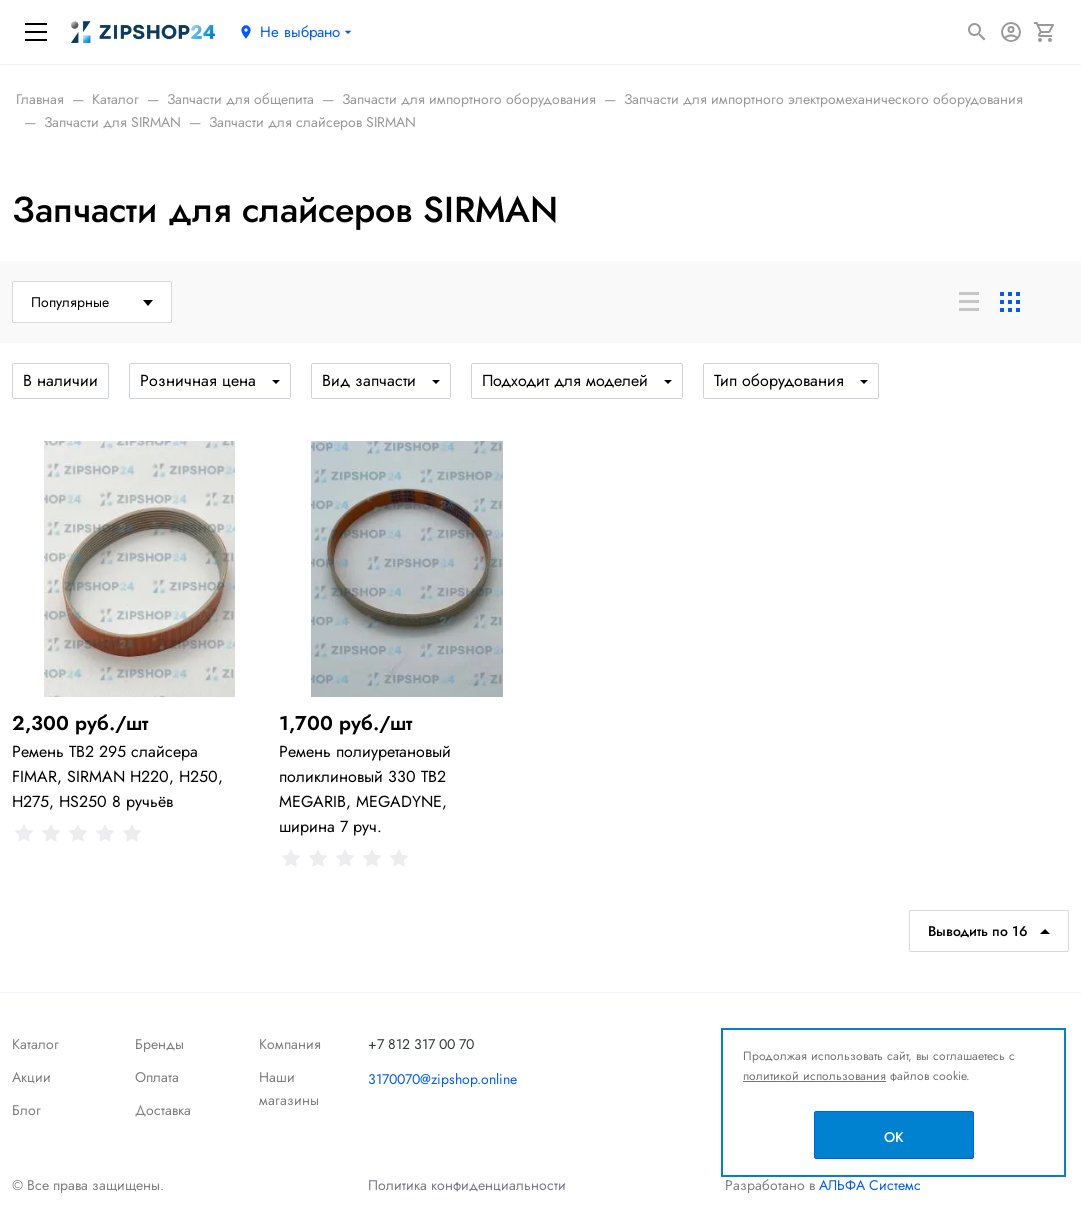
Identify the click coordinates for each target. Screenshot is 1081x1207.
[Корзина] (1045, 32)
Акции (31, 1077)
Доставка (163, 1110)
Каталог (35, 1044)
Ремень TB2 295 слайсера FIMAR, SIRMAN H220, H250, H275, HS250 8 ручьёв (117, 776)
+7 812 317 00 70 (421, 1044)
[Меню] (36, 32)
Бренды (159, 1044)
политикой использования (814, 1076)
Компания (290, 1044)
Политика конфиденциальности (467, 1185)
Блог (26, 1110)
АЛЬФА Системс (868, 1185)
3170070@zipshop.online (442, 1079)
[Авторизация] (1011, 32)
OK (894, 1137)
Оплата (157, 1077)
